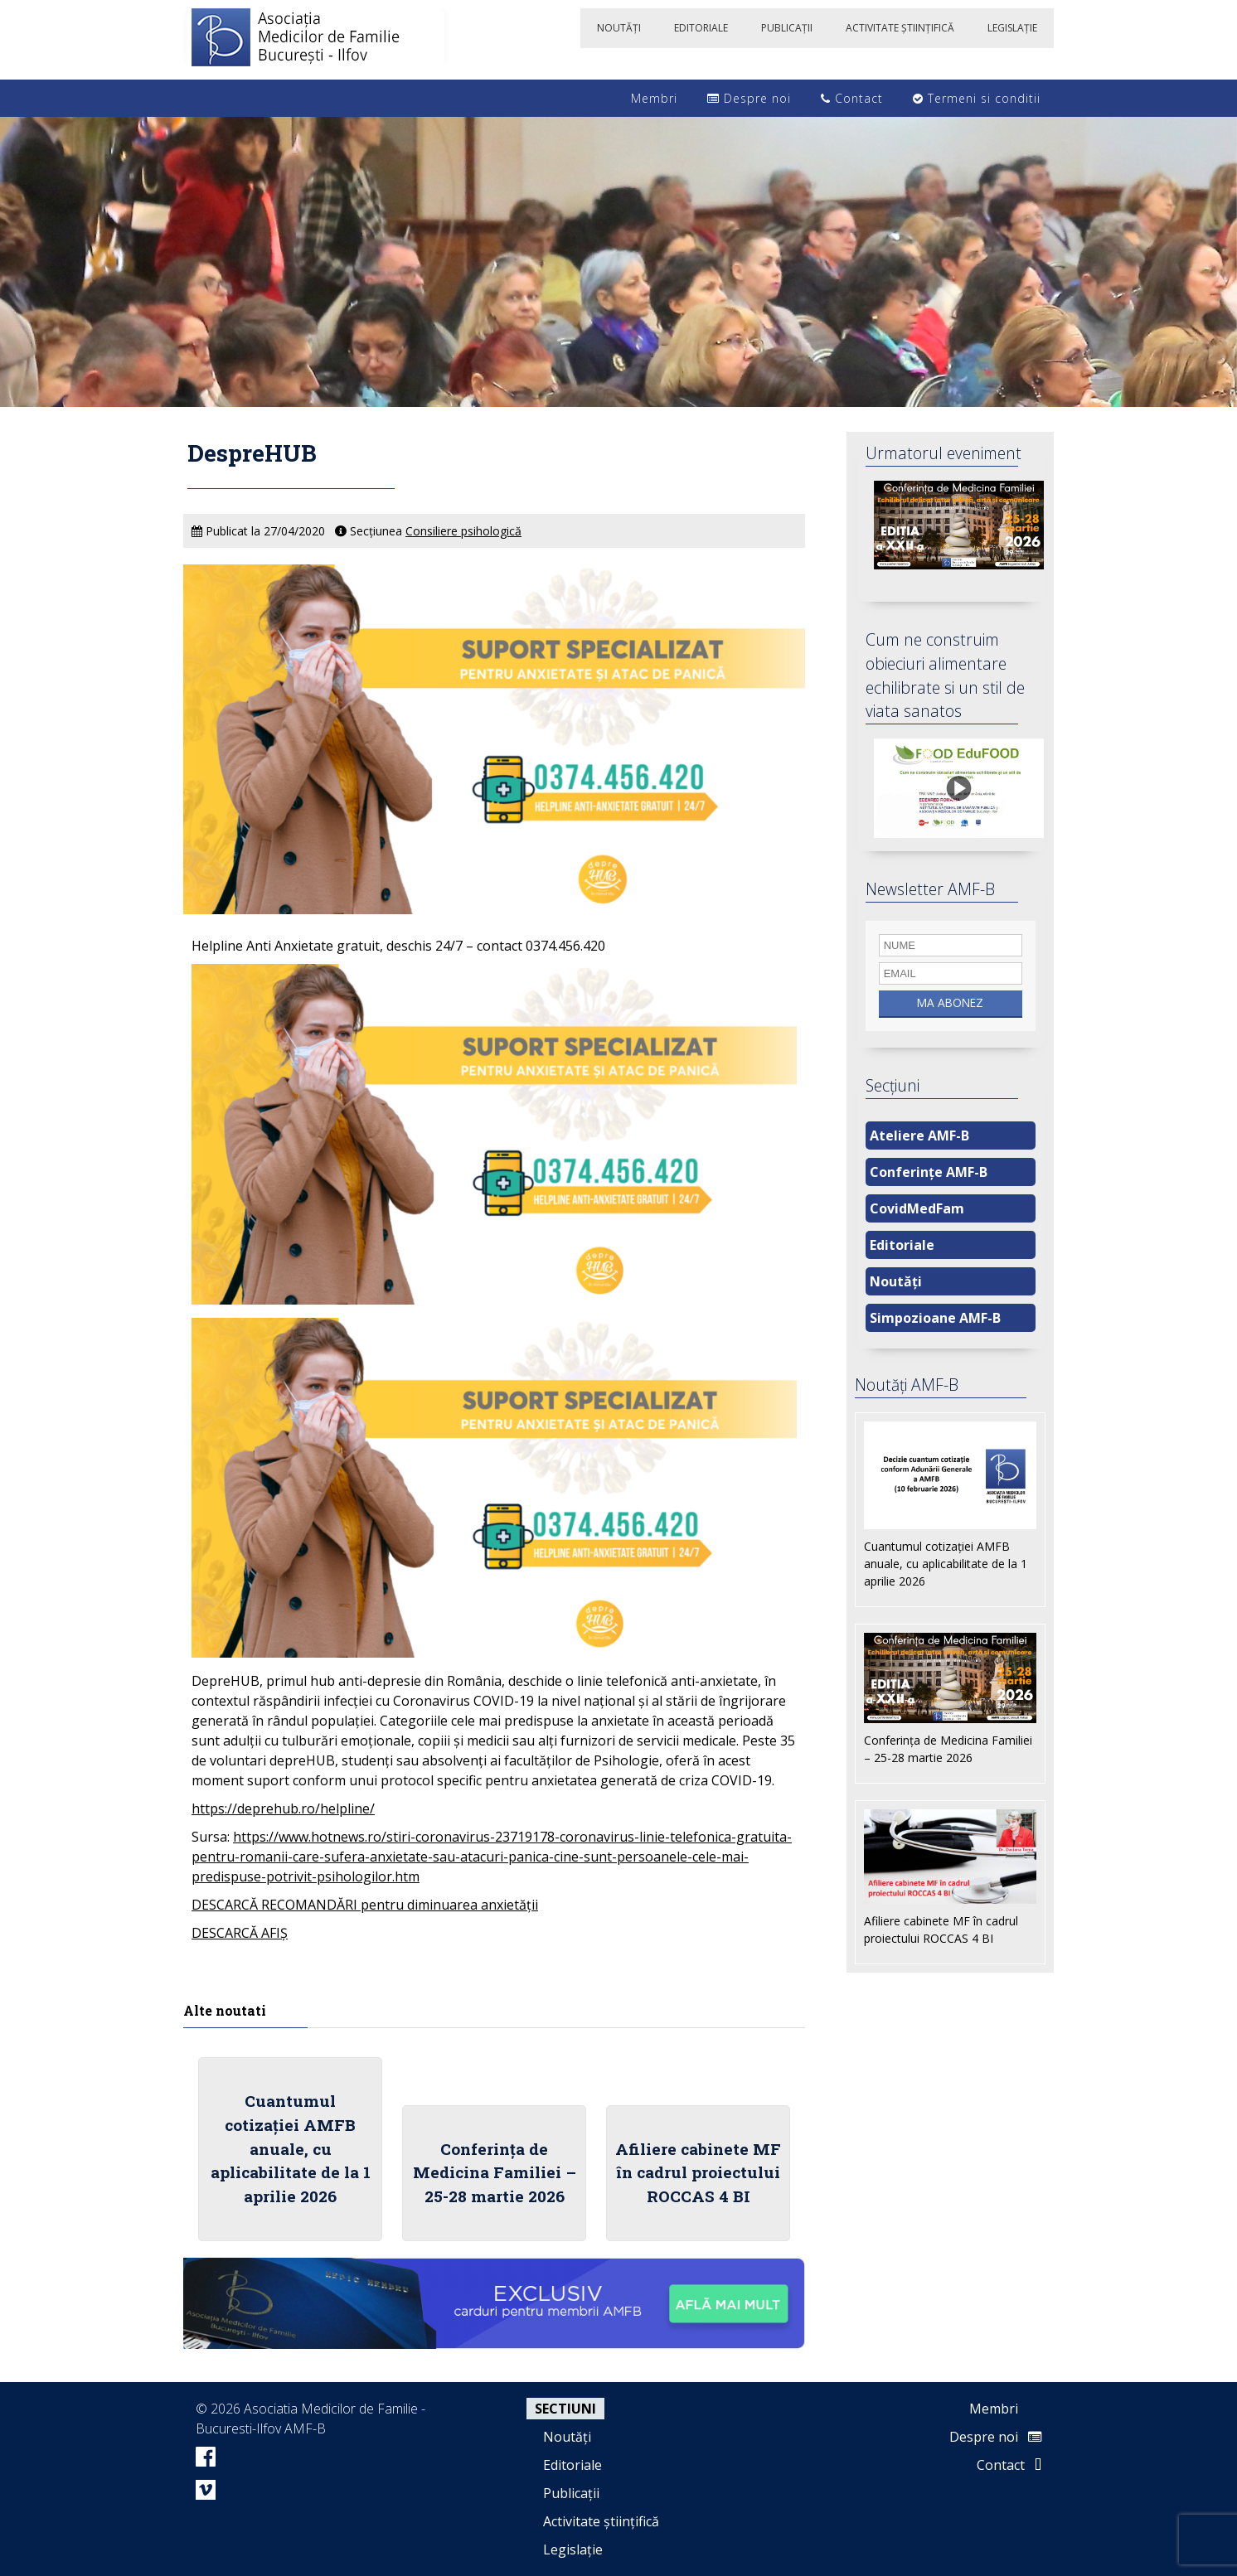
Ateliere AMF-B (919, 1135)
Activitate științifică (601, 2521)
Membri (645, 98)
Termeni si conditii (977, 98)
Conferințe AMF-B (928, 1172)
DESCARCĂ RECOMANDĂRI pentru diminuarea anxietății (365, 1905)
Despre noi (749, 98)
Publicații (571, 2493)
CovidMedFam (917, 1208)
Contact (852, 98)
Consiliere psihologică (463, 531)
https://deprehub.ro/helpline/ (283, 1808)
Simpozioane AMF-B (935, 1318)
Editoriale (902, 1245)
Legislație (573, 2549)
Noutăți (896, 1281)
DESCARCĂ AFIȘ (240, 1933)
